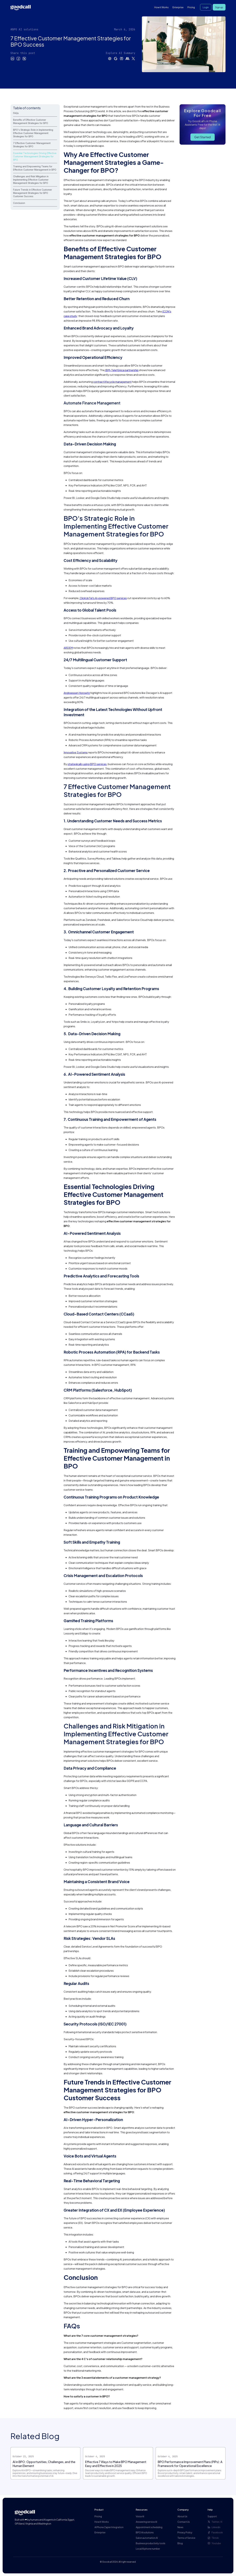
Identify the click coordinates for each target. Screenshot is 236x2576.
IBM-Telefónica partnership (122, 370)
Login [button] (206, 7)
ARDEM (68, 647)
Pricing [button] (191, 7)
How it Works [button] (161, 7)
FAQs (16, 113)
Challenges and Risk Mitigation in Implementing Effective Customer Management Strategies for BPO (31, 179)
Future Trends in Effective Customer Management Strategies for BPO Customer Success (32, 193)
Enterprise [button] (178, 7)
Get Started (202, 137)
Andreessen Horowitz (77, 693)
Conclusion (19, 203)
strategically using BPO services (87, 764)
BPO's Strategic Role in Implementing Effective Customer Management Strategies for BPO (33, 133)
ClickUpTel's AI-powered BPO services (103, 598)
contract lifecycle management (112, 381)
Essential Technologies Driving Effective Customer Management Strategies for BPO (34, 156)
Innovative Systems (76, 752)
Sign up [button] (219, 7)
